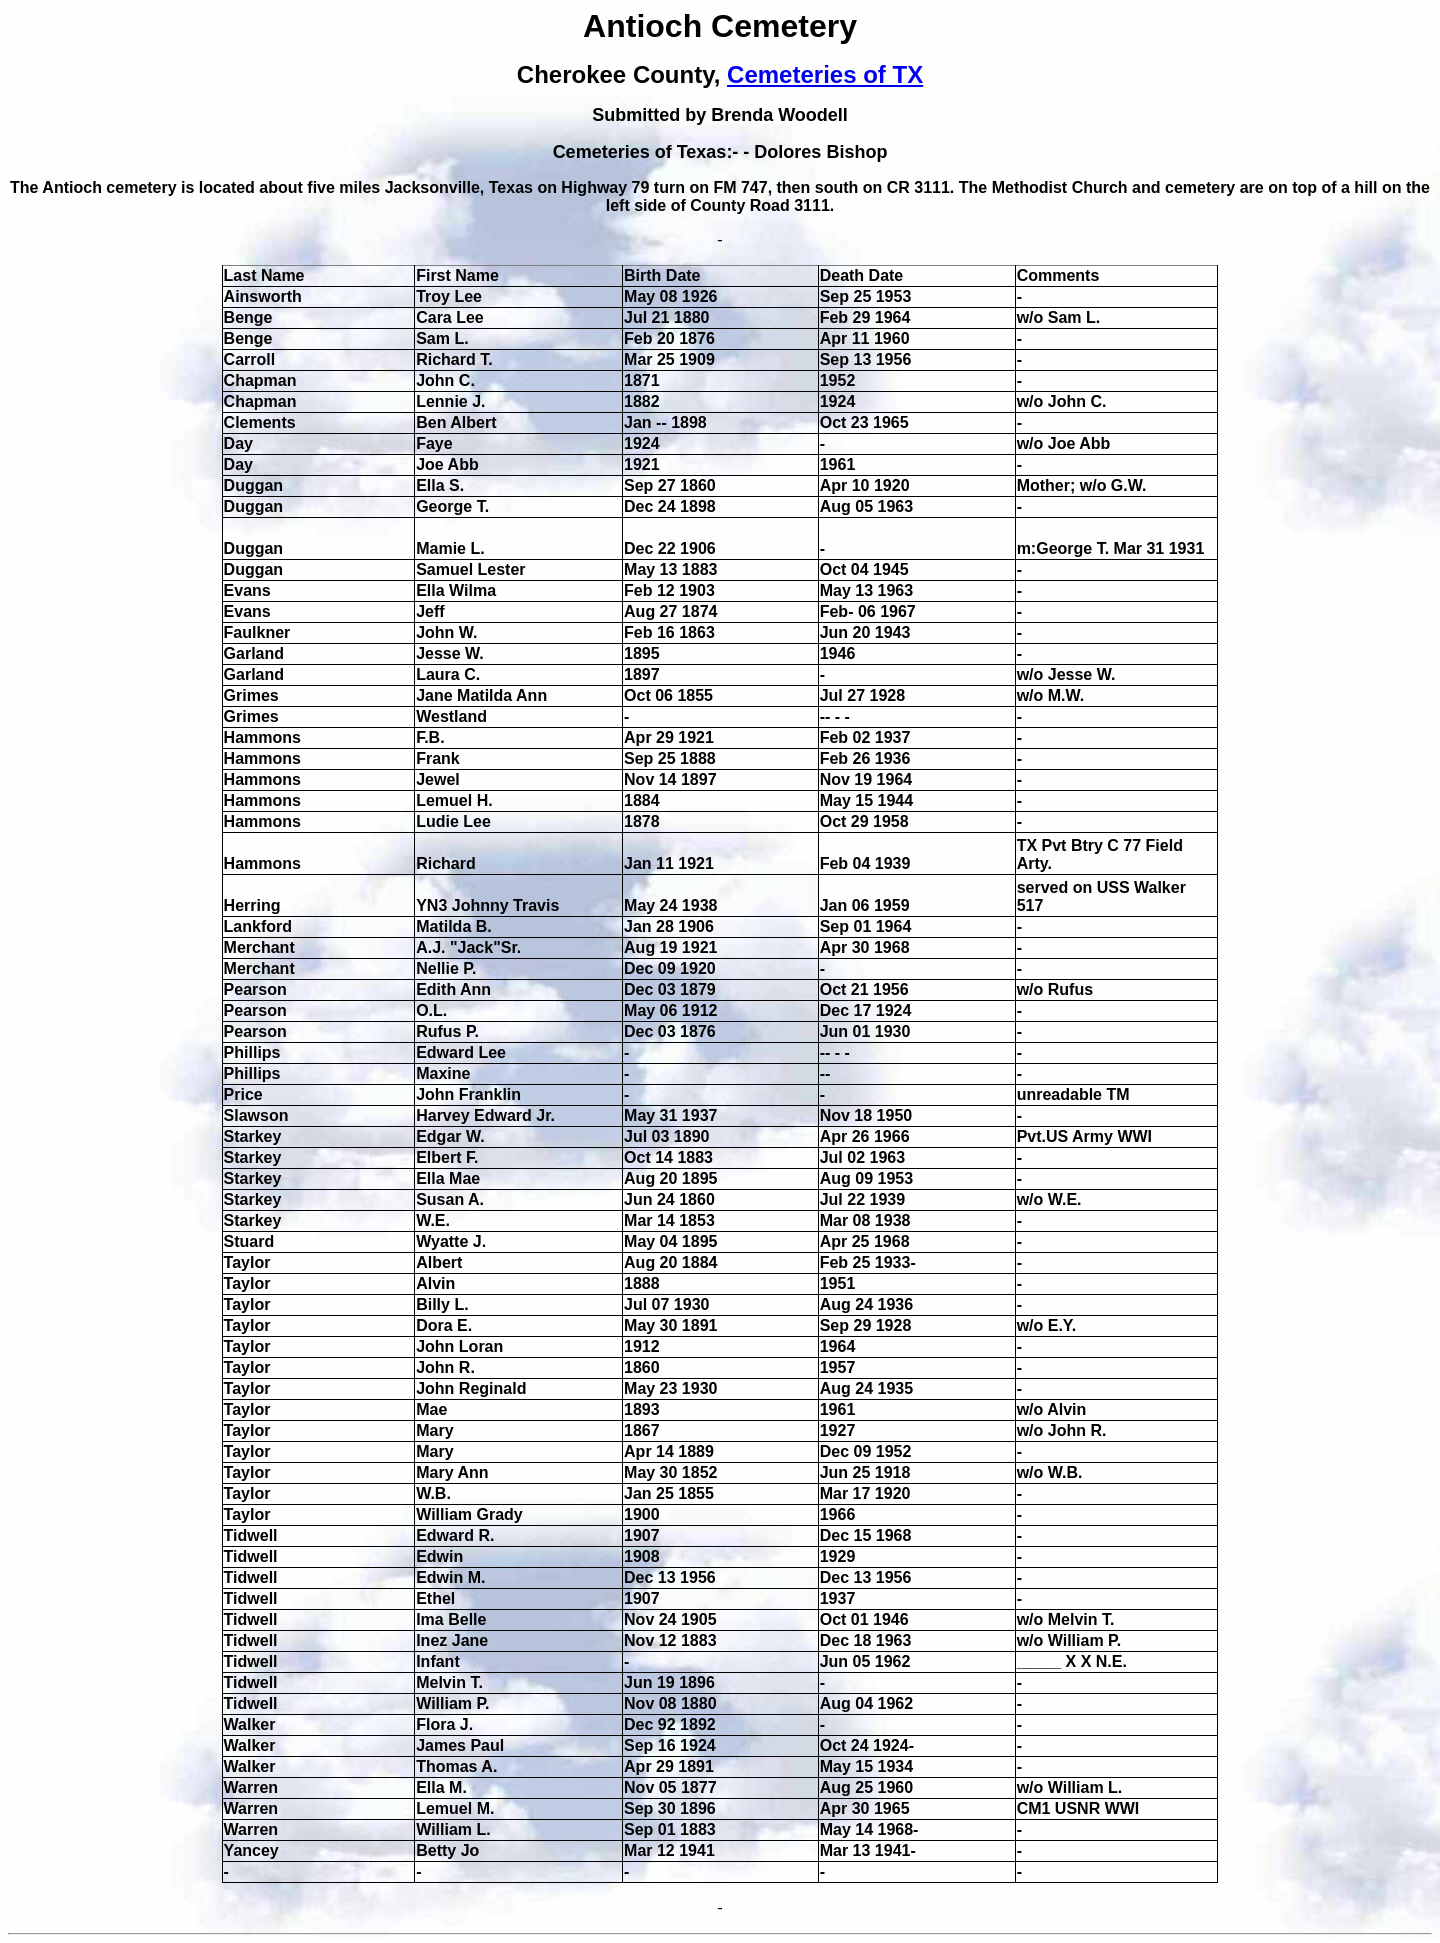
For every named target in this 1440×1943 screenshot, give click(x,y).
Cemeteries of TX (825, 74)
